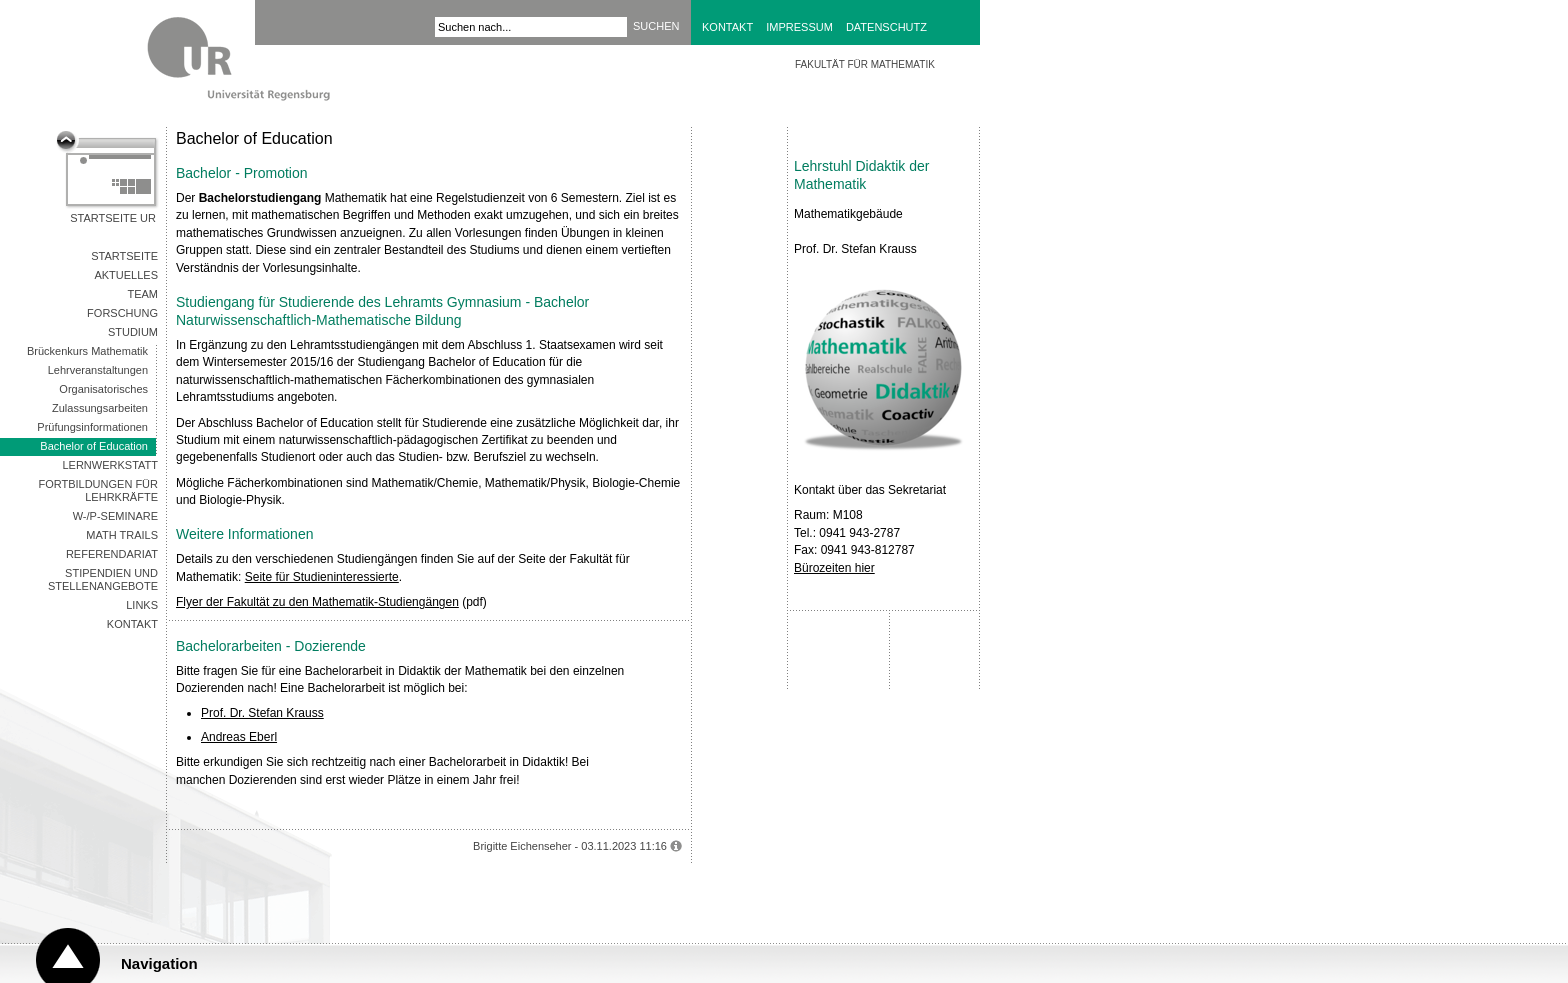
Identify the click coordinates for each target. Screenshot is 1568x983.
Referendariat (112, 554)
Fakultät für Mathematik (865, 64)
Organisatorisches (103, 389)
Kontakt (727, 27)
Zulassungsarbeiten (100, 408)
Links (142, 605)
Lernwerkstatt (110, 465)
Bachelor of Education (94, 446)
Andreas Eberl (239, 737)
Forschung (122, 313)
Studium (133, 332)
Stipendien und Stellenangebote (103, 579)
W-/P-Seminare (115, 516)
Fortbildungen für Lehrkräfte (98, 490)
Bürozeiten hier (834, 568)
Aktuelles (126, 275)
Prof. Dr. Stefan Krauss (262, 713)
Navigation (159, 963)
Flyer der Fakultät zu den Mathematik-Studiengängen (317, 602)
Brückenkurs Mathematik (87, 351)
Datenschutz (886, 27)
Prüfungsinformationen (92, 427)
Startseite (124, 256)
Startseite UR (113, 218)
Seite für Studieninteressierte (322, 577)
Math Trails (122, 535)
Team (142, 294)
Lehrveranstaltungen (98, 370)
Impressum (799, 27)
